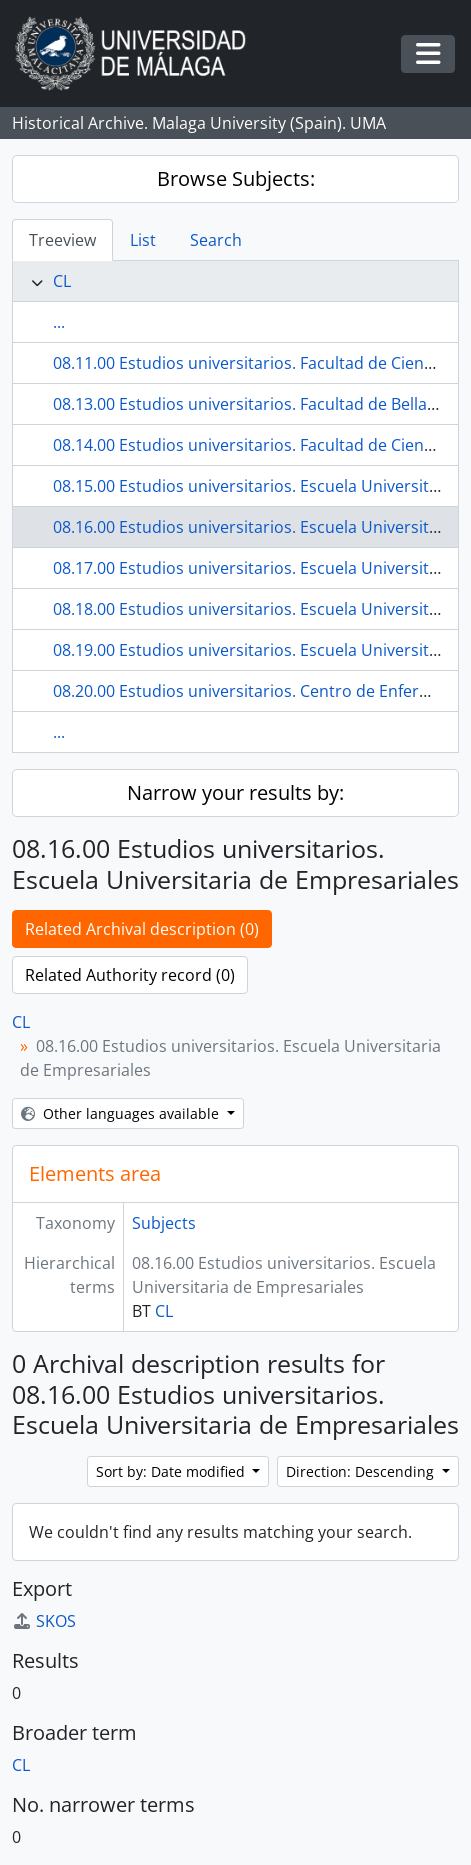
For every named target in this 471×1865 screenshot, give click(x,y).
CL (62, 281)
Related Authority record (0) (130, 975)
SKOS (44, 1621)
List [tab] (143, 240)
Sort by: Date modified (172, 1471)
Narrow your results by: (235, 792)
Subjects (164, 1223)
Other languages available (122, 1113)
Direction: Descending (362, 1471)
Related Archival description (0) (142, 929)
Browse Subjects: (236, 178)
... (59, 322)
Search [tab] (216, 240)
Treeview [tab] (62, 240)
